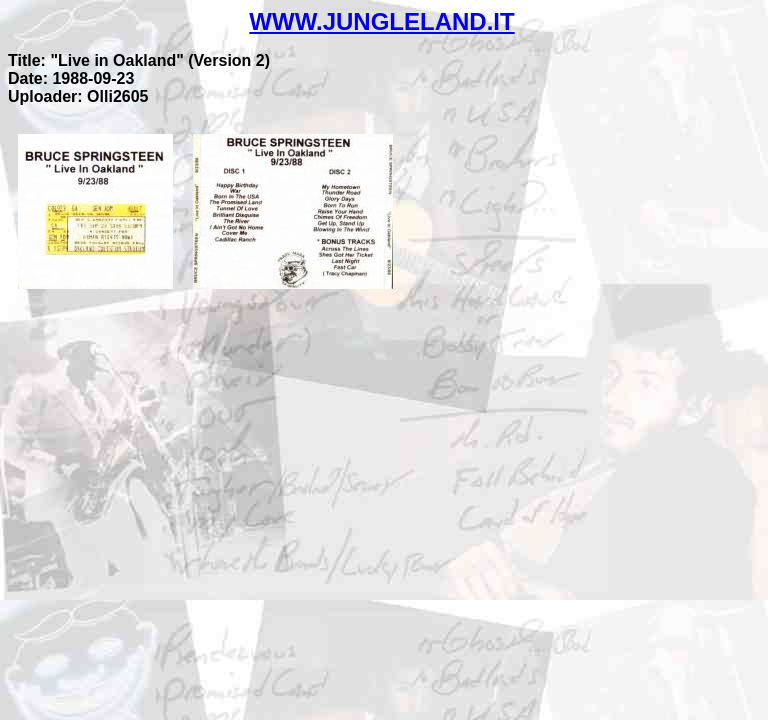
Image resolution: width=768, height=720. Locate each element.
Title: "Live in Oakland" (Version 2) (139, 60)
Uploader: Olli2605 (78, 96)
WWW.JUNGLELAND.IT (381, 21)
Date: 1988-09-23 (71, 78)
